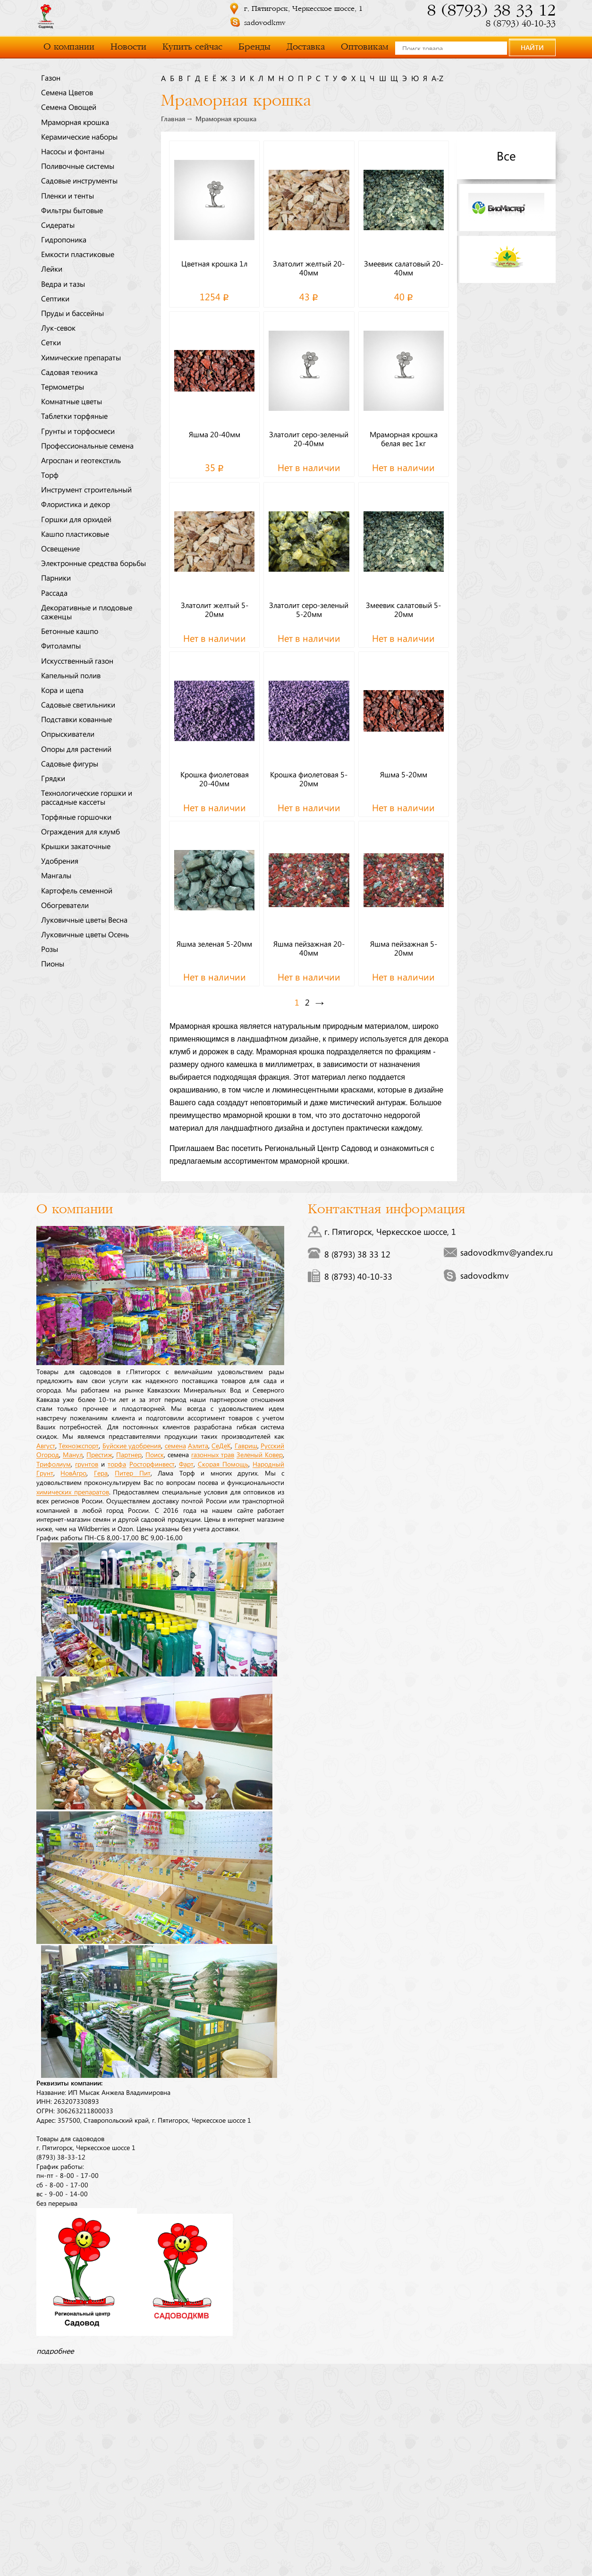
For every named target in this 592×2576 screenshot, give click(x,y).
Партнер (129, 1454)
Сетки (51, 342)
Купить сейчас (192, 47)
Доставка (306, 47)
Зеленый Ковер (260, 1454)
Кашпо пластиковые (75, 533)
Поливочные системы (77, 165)
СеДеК (221, 1445)
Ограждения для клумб (80, 831)
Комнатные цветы (71, 401)
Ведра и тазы (63, 283)
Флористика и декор (75, 503)
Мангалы (56, 875)
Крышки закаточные (75, 845)
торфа (117, 1464)
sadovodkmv (265, 23)
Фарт (186, 1464)
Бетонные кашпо (69, 630)
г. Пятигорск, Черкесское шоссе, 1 (303, 9)
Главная (173, 119)
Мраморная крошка (75, 121)
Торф (50, 474)
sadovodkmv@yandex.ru (506, 1252)
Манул (73, 1454)
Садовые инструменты (79, 180)
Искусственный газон (77, 660)
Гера (101, 1473)
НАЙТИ (532, 47)
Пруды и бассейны (72, 312)
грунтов (86, 1464)
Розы (49, 948)
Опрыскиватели (67, 733)
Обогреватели (65, 904)
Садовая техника (69, 371)
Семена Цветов (67, 92)
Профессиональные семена (87, 445)
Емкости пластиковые (77, 253)
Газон (50, 77)
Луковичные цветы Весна (84, 919)
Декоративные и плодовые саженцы (86, 611)
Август (45, 1445)
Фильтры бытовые (72, 210)
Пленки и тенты (67, 195)
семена (175, 1445)
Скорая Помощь (223, 1464)
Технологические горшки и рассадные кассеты (86, 797)
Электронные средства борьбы (93, 562)
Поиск (154, 1454)
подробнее (55, 2350)
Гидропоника (63, 239)
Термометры (62, 386)
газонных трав (212, 1454)
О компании (68, 47)
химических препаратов (72, 1491)
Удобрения (59, 860)
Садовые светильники (78, 704)
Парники (56, 577)
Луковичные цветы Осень (85, 934)
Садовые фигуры (69, 763)
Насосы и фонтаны (72, 151)
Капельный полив (71, 675)
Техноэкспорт (79, 1445)
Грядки (53, 777)
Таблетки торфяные (74, 415)
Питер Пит (132, 1473)
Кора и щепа (62, 689)
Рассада (54, 592)
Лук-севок (58, 327)
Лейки (51, 268)
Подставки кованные (76, 719)
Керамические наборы (79, 136)
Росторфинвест (152, 1464)
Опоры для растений (76, 748)
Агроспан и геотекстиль (81, 460)
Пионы (52, 963)
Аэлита (198, 1445)
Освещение (60, 548)
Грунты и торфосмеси (78, 430)
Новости (128, 47)
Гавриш (246, 1445)
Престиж (99, 1454)
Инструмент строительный (86, 489)
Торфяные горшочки (76, 816)
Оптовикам (364, 47)
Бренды (254, 47)
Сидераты (58, 224)
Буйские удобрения (131, 1445)
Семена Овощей (68, 106)
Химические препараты (81, 357)
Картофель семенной (76, 890)
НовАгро (73, 1473)
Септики (55, 298)
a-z (437, 77)
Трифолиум (53, 1464)
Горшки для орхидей (76, 519)
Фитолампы (61, 645)
